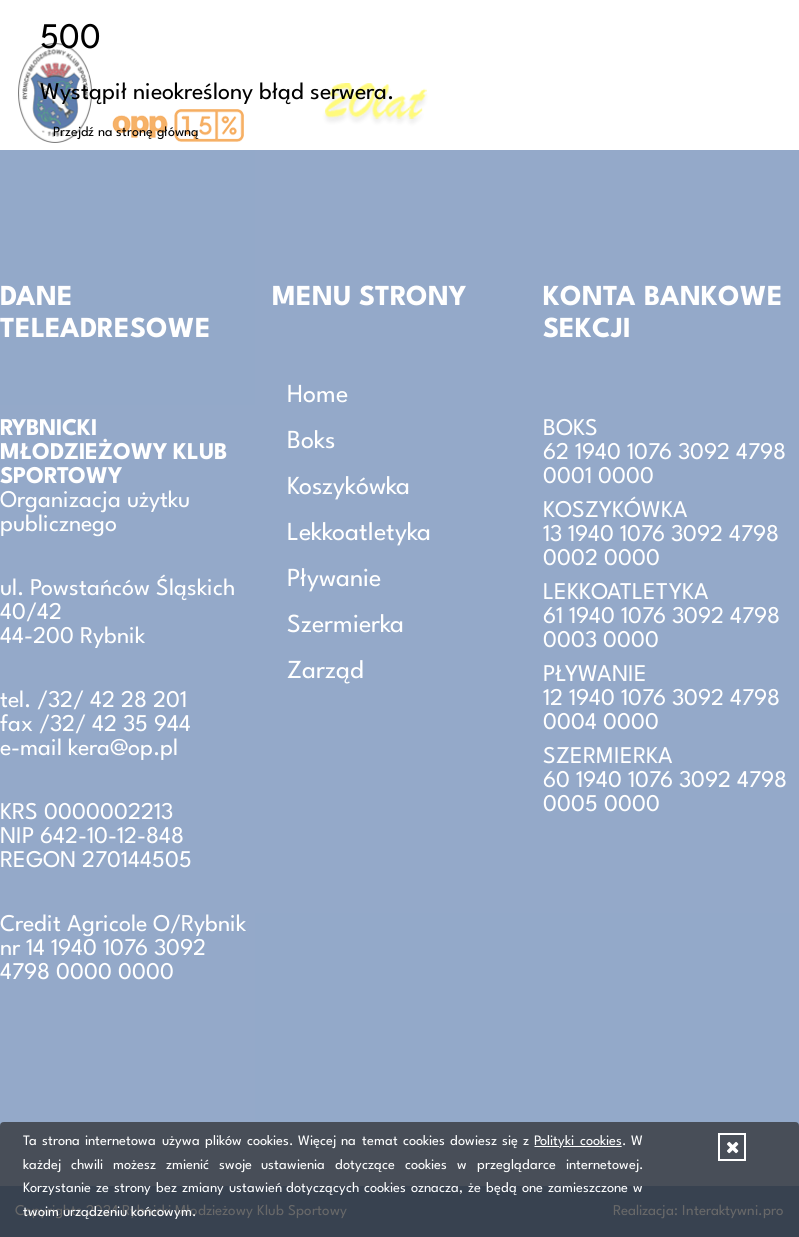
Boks (311, 442)
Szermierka (345, 626)
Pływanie (334, 580)
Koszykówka (348, 488)
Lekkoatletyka (359, 534)
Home (317, 396)
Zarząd (325, 672)
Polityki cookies (577, 1141)
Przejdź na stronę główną (126, 132)
